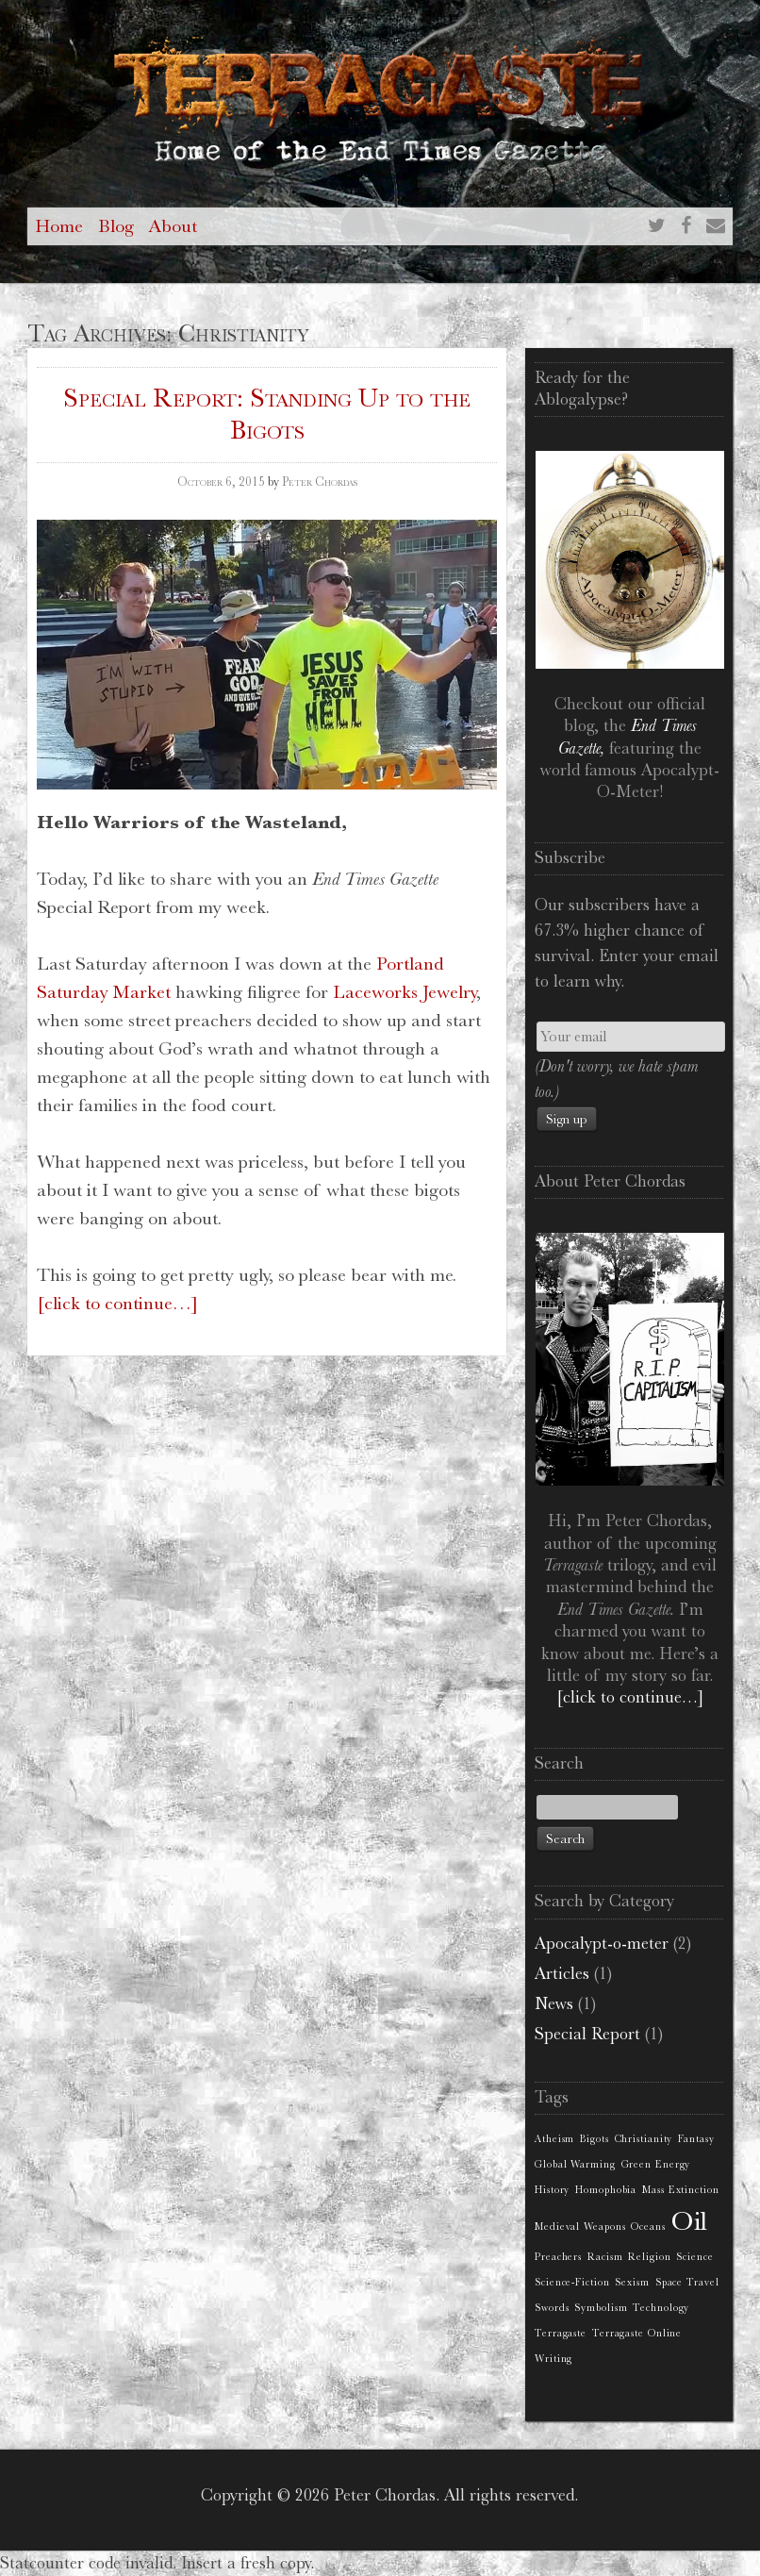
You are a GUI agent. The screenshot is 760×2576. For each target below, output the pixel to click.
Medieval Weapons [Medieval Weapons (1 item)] (580, 2226)
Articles (562, 1973)
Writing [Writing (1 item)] (553, 2358)
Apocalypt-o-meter (602, 1943)
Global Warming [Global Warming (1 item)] (575, 2164)
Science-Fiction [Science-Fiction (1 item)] (572, 2282)
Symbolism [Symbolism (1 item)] (600, 2308)
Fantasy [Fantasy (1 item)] (696, 2139)
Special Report (587, 2033)
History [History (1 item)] (552, 2190)
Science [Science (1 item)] (694, 2257)
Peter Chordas (319, 481)
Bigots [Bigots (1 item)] (594, 2139)
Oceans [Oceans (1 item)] (648, 2226)
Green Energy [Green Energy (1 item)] (656, 2164)
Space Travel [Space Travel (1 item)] (687, 2282)
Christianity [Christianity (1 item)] (644, 2139)
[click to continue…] (117, 1303)
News (554, 2003)
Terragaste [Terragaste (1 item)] (561, 2333)
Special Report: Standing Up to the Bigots (267, 414)
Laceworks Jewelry (404, 992)
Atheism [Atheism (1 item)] (554, 2139)
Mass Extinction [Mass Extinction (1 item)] (680, 2190)
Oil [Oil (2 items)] (690, 2220)
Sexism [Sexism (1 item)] (632, 2282)
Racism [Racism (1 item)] (604, 2257)
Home (59, 226)
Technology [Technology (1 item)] (661, 2308)
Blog (116, 226)
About (173, 226)
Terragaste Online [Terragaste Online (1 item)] (637, 2333)
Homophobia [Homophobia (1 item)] (605, 2190)
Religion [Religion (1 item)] (649, 2257)
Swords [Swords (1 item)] (552, 2308)
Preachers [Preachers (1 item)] (558, 2257)
